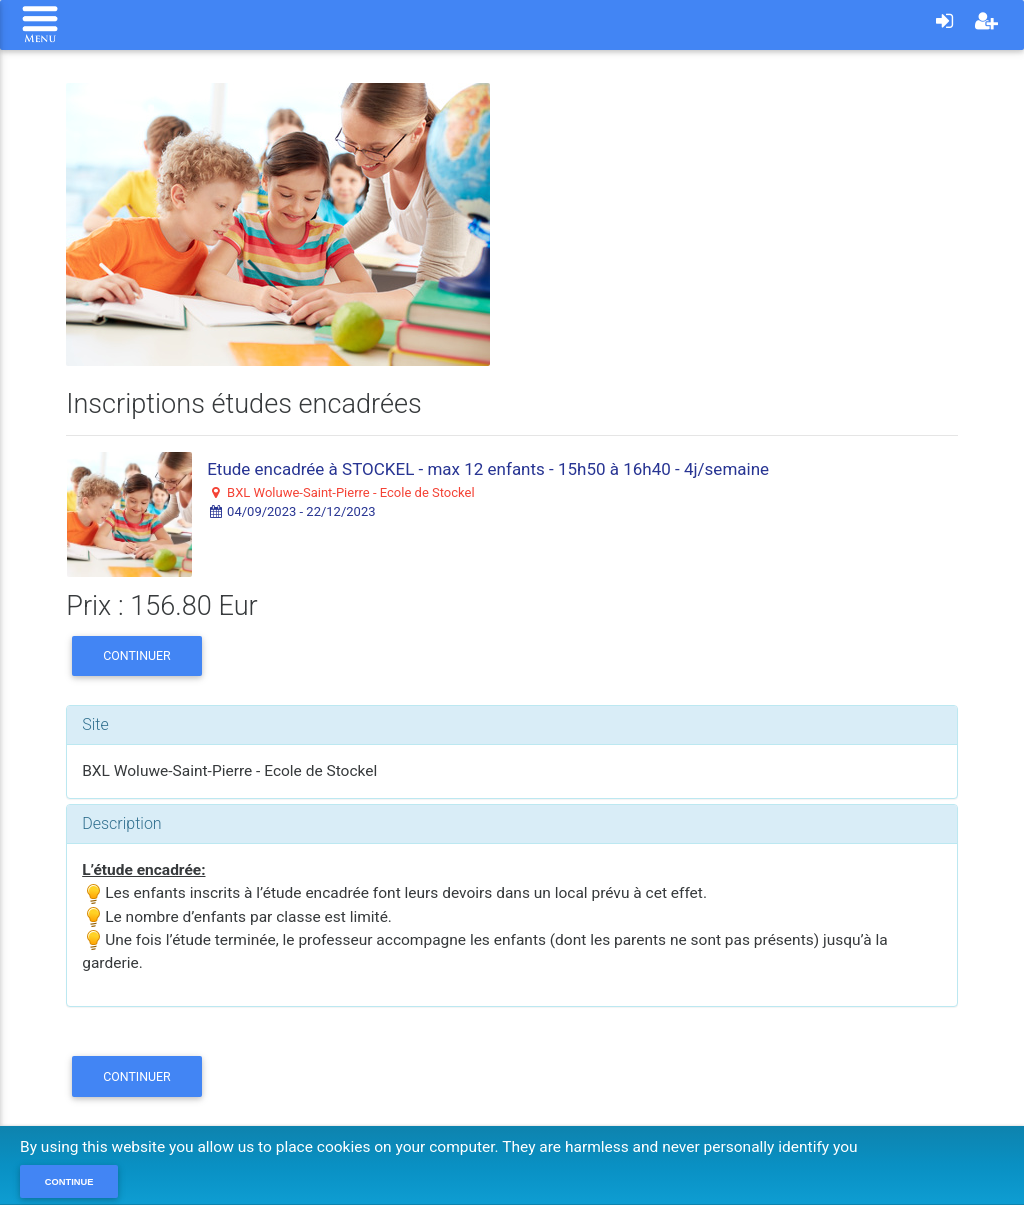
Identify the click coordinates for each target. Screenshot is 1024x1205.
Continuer (137, 655)
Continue (69, 1182)
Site (95, 724)
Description (121, 823)
